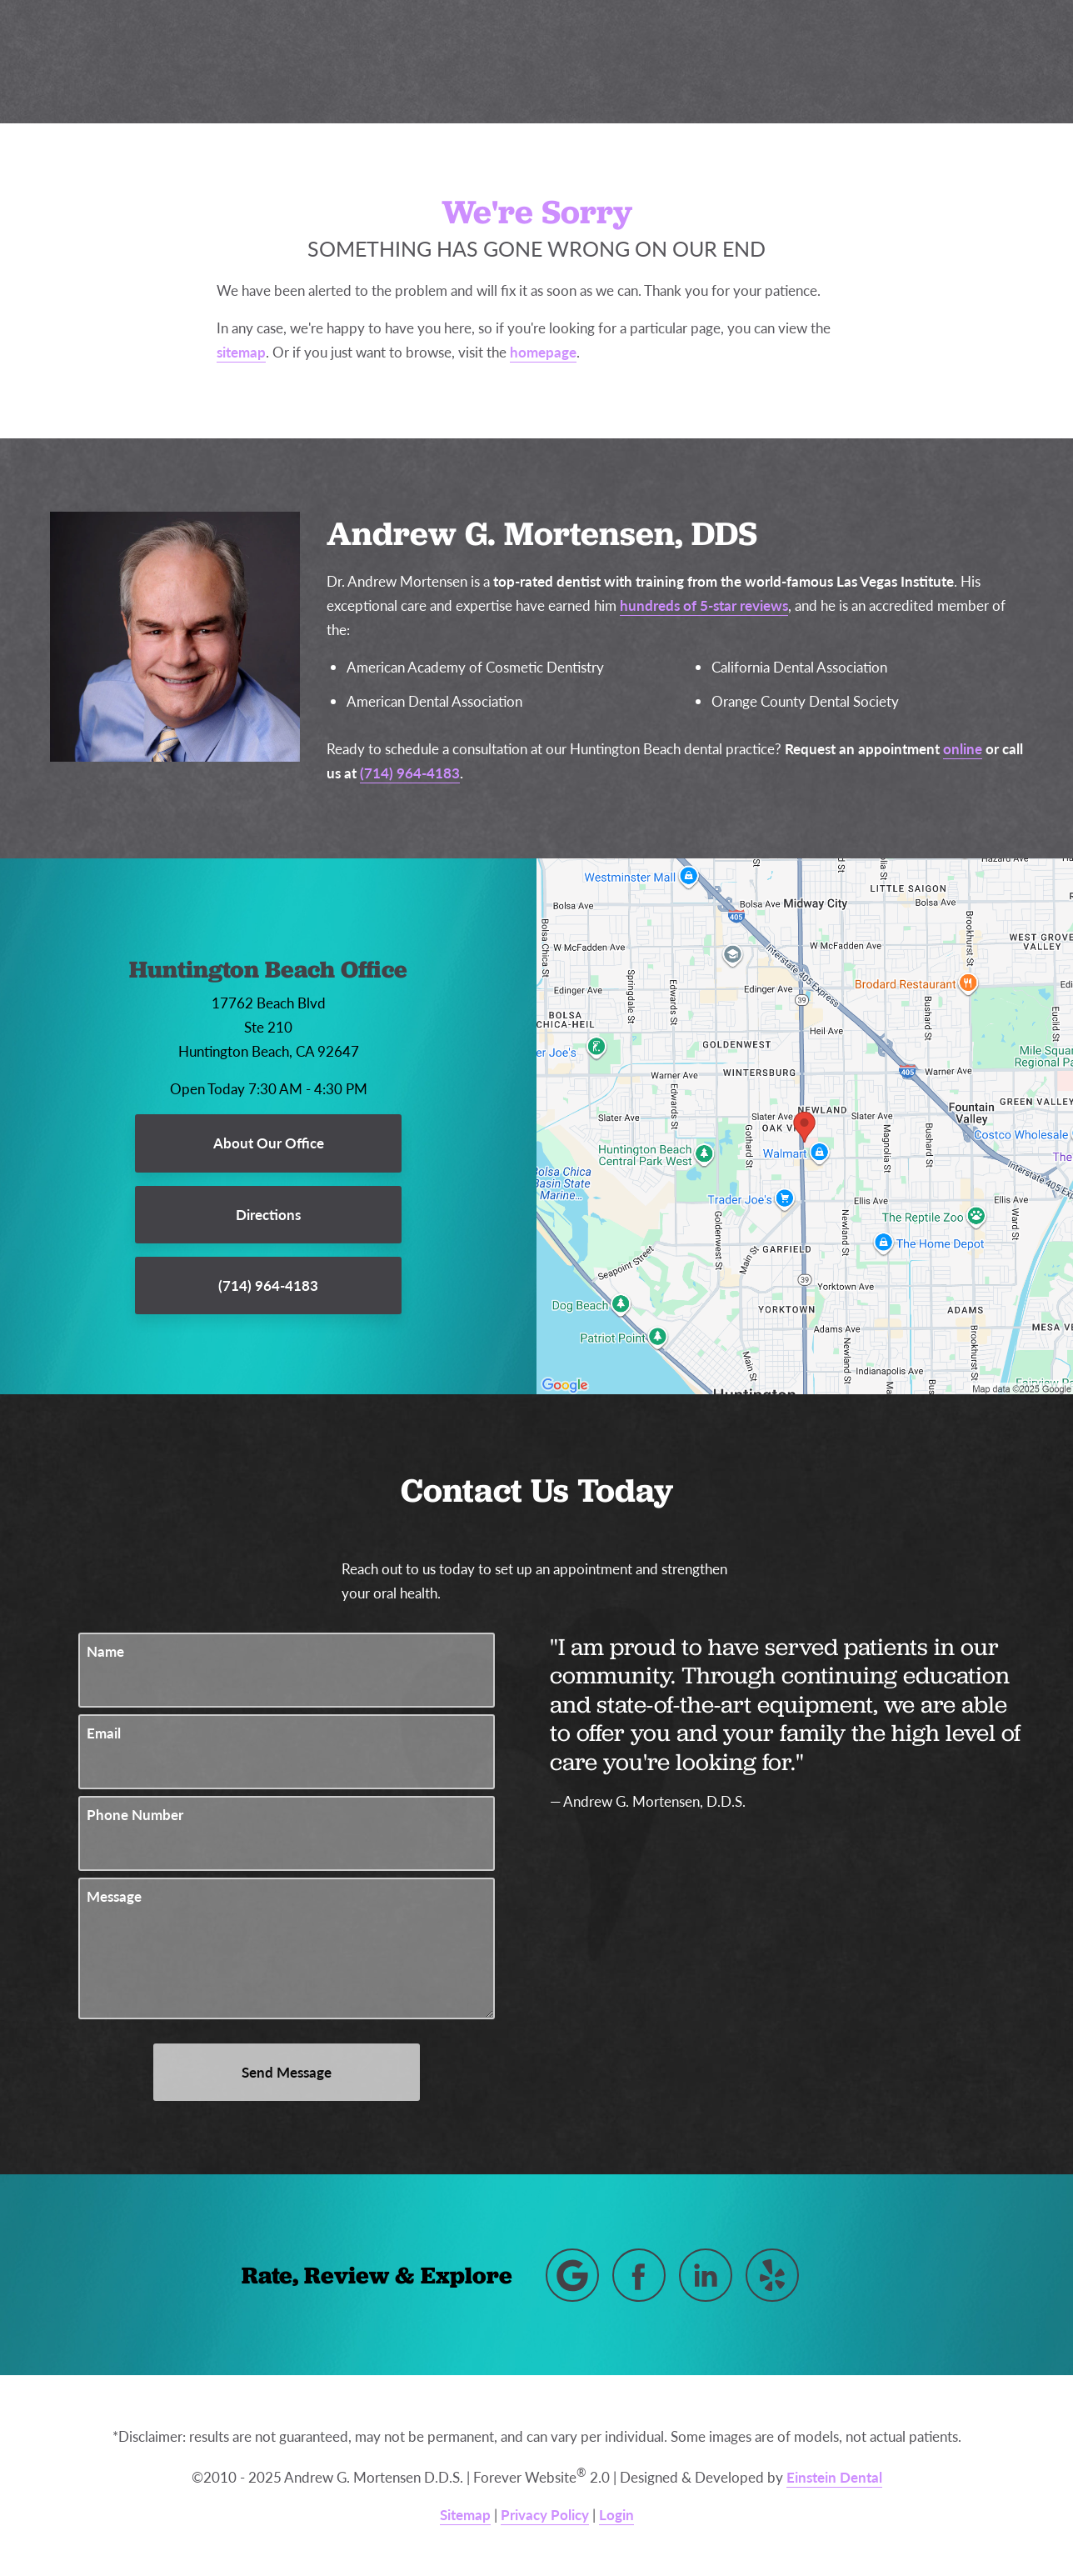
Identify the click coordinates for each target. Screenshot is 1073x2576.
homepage (543, 352)
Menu (980, 62)
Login (616, 2514)
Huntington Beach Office (268, 969)
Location (785, 62)
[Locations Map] (804, 1125)
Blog (486, 62)
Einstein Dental (834, 2477)
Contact (881, 62)
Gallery (563, 62)
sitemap (241, 352)
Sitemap (465, 2514)
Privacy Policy (545, 2514)
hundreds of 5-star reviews (704, 605)
